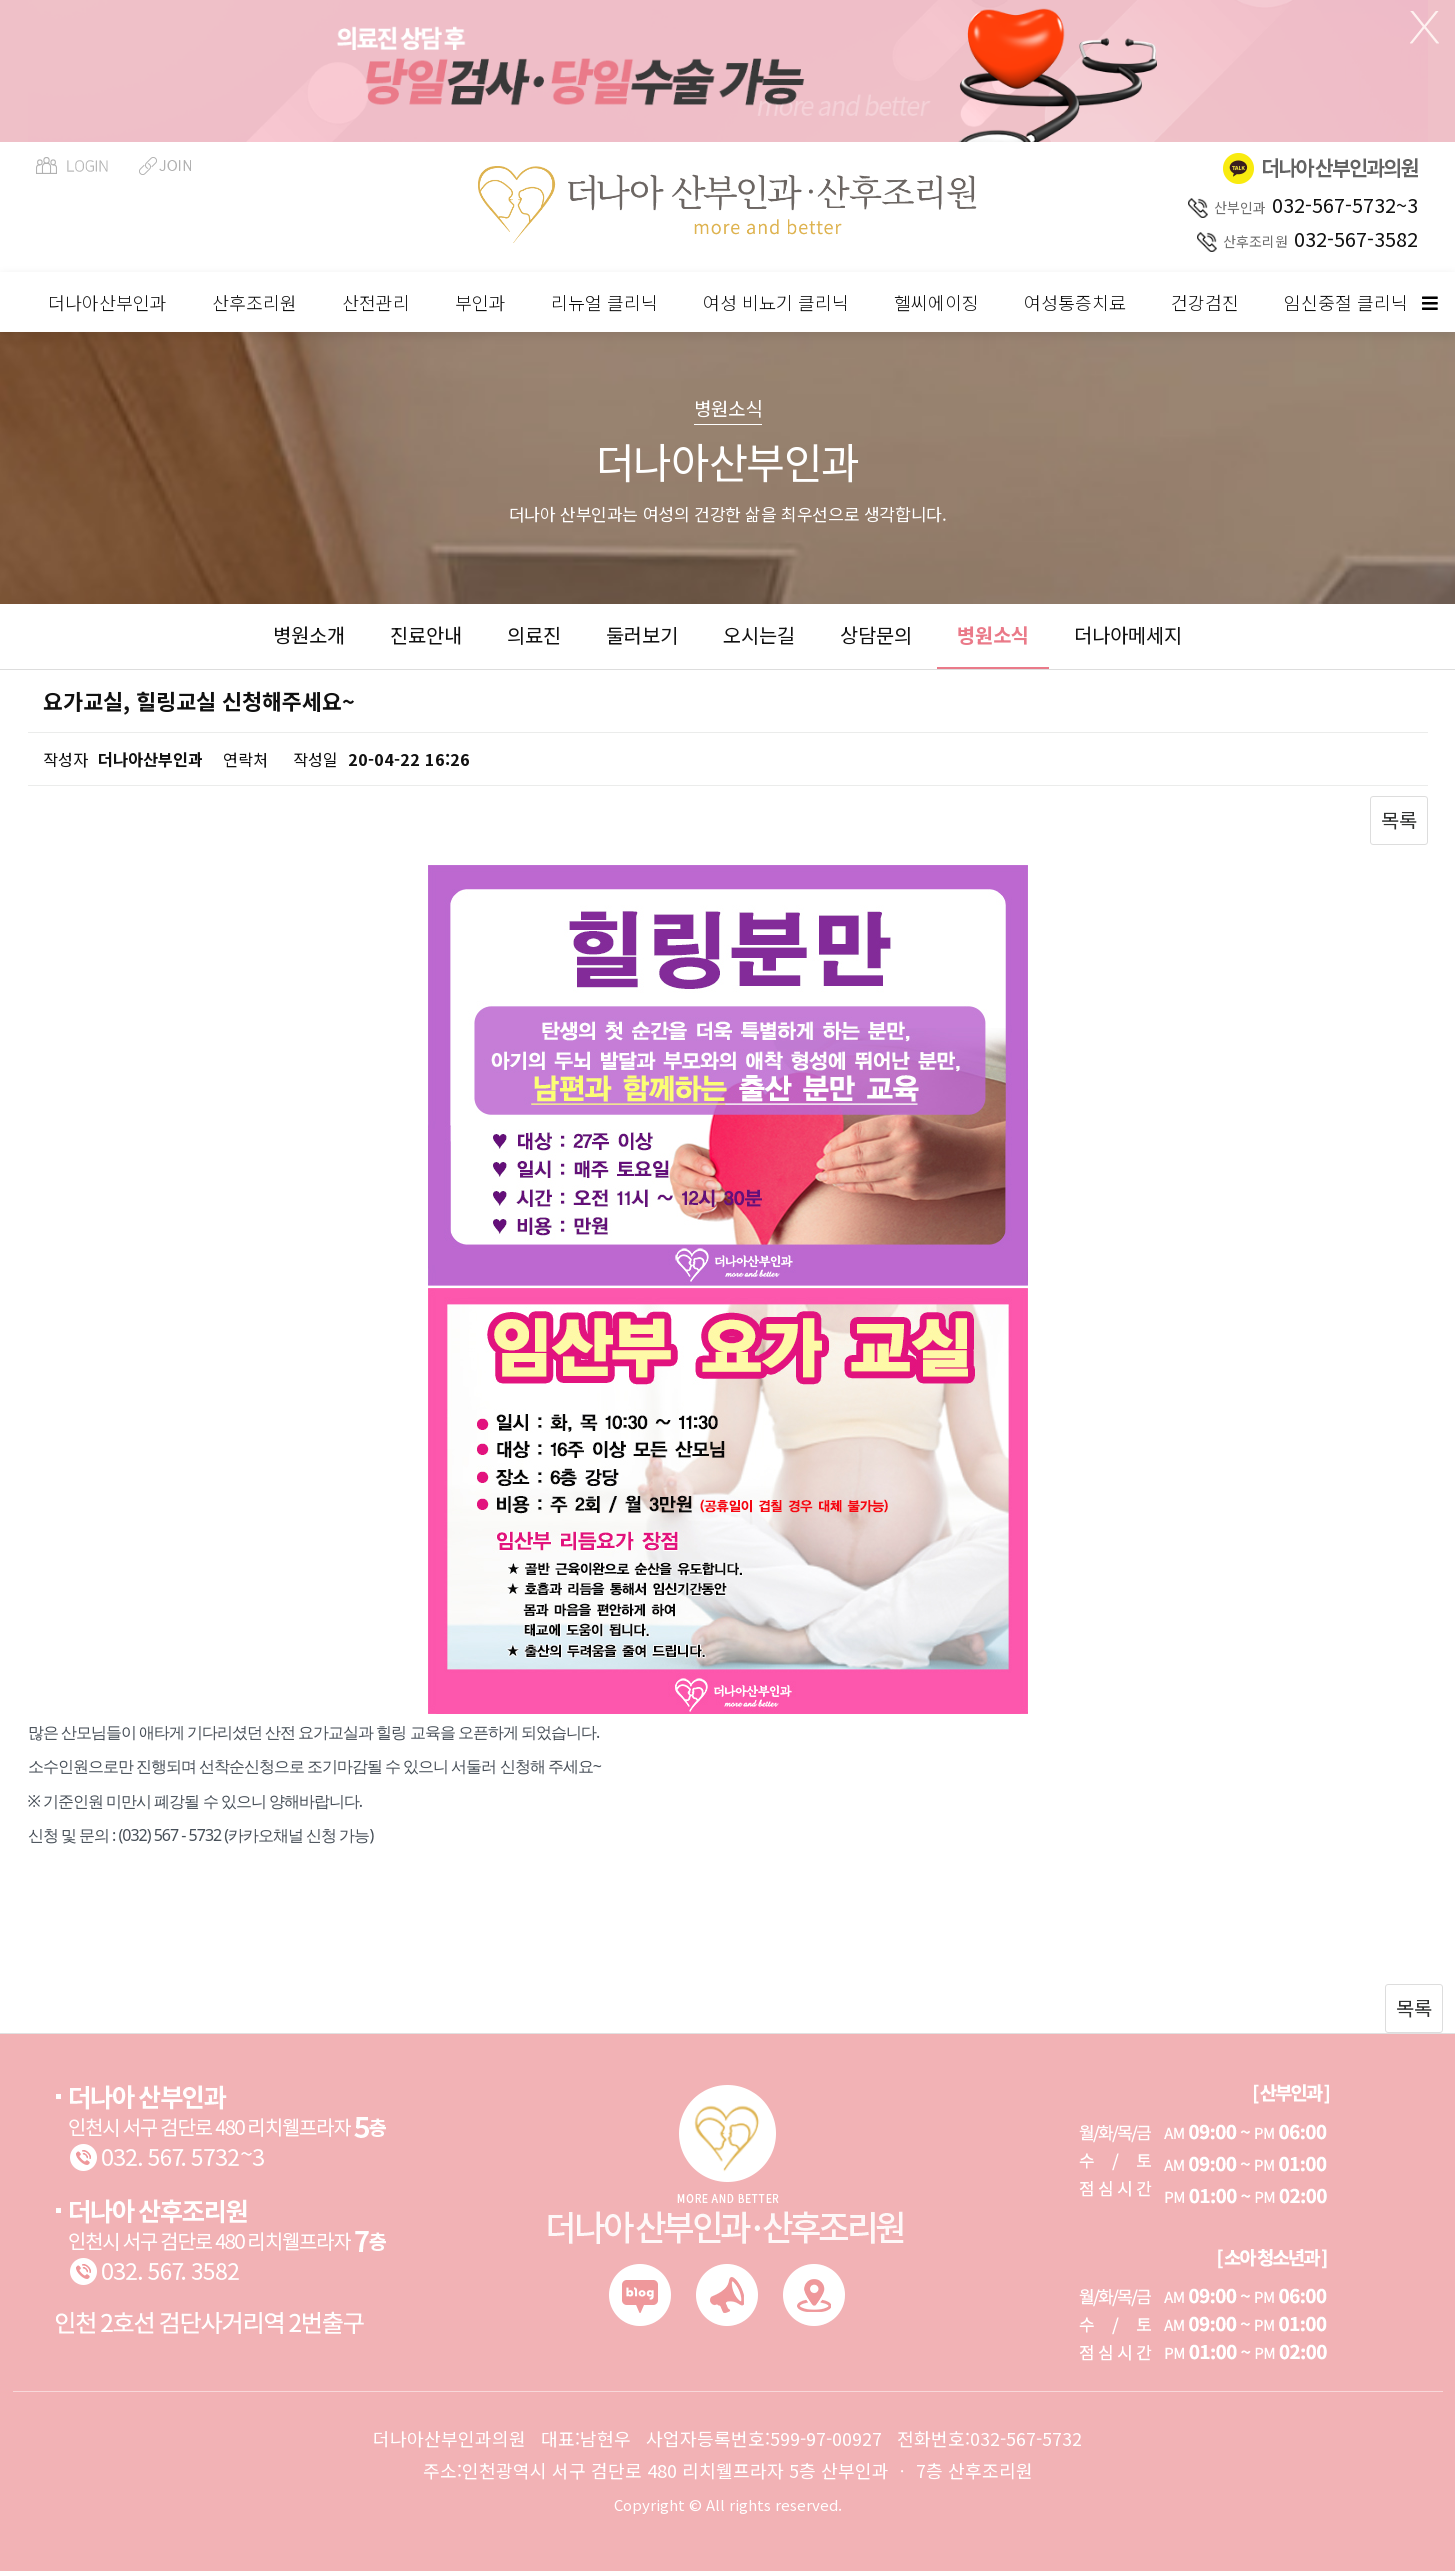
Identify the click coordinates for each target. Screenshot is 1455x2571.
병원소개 (309, 634)
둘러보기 (642, 634)
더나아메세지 (1128, 634)
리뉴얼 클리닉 (604, 302)
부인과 (480, 302)
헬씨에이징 (936, 302)
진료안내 (426, 634)
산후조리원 (254, 302)
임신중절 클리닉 (1346, 302)
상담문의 (876, 634)
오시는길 (759, 634)
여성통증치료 (1075, 302)
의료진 (534, 634)
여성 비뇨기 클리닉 (776, 302)
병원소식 (993, 634)
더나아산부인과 (107, 302)
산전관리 (376, 302)
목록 (1399, 819)
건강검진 (1205, 302)
